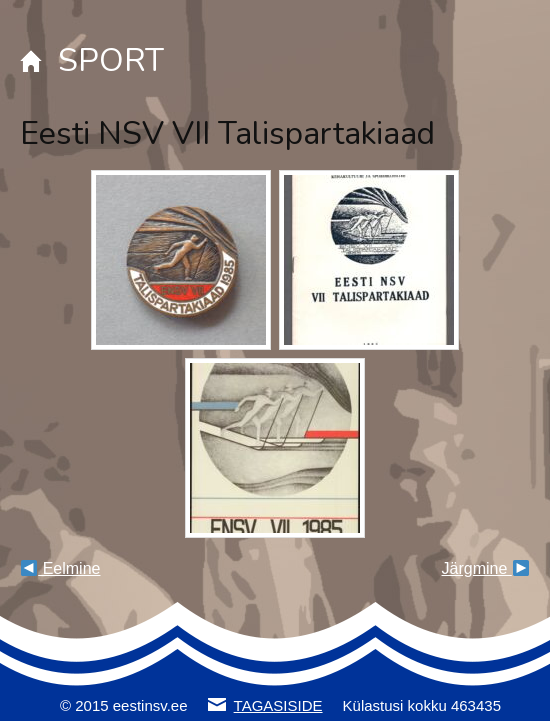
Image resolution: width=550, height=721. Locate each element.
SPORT (111, 60)
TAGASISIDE (278, 705)
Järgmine (485, 568)
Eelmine (60, 568)
